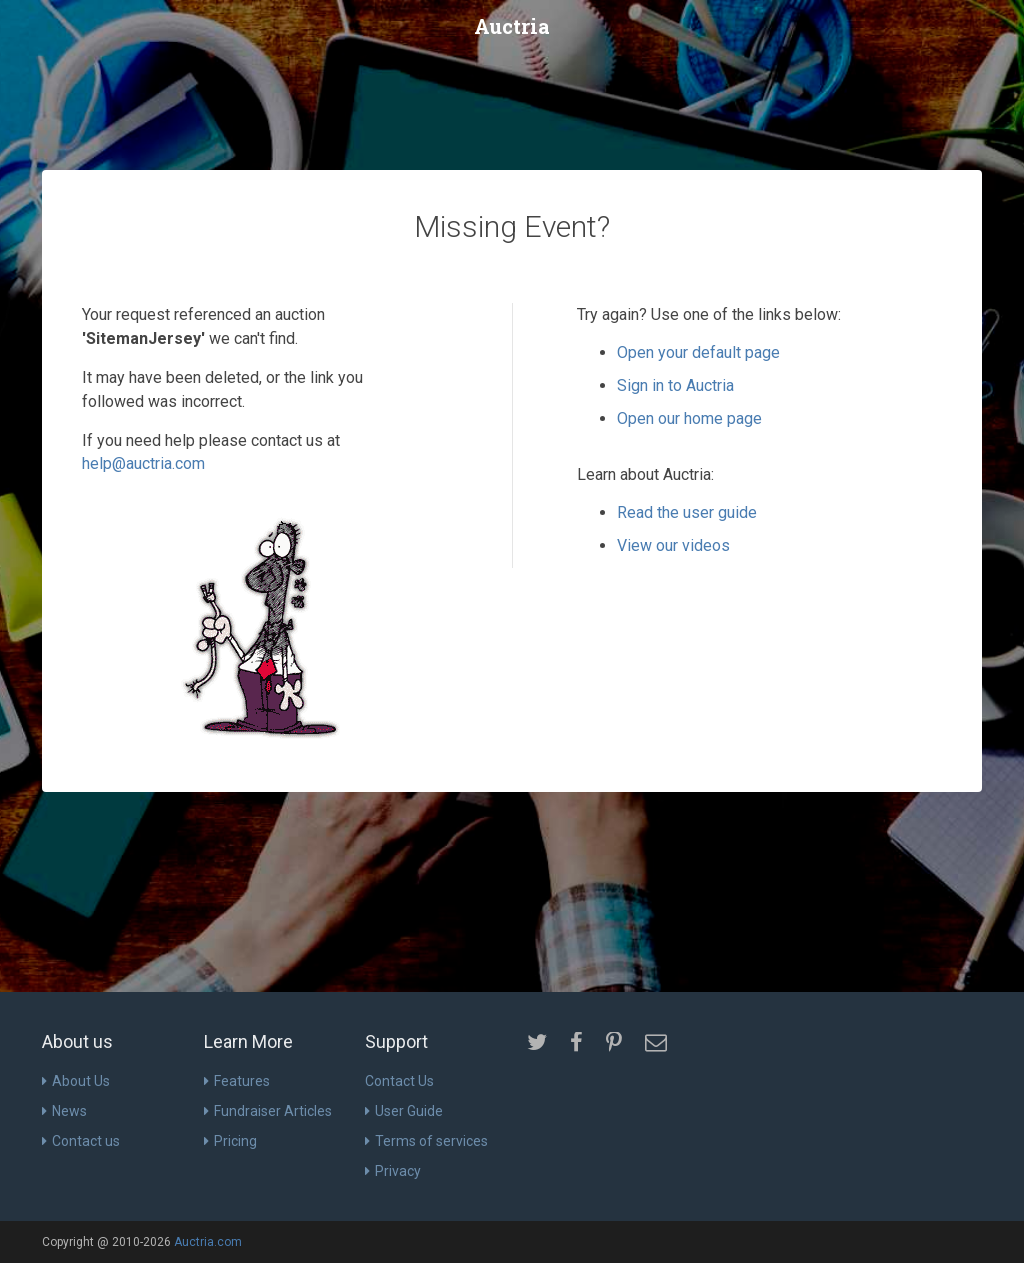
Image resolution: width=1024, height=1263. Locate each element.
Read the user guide (687, 512)
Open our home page (689, 418)
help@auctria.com (143, 463)
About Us (76, 1081)
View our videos (673, 545)
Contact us (81, 1141)
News (64, 1111)
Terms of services (426, 1141)
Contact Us (399, 1081)
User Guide (404, 1111)
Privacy (393, 1171)
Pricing (230, 1141)
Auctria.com (208, 1242)
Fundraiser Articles (268, 1111)
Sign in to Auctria (675, 385)
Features (237, 1081)
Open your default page (698, 352)
